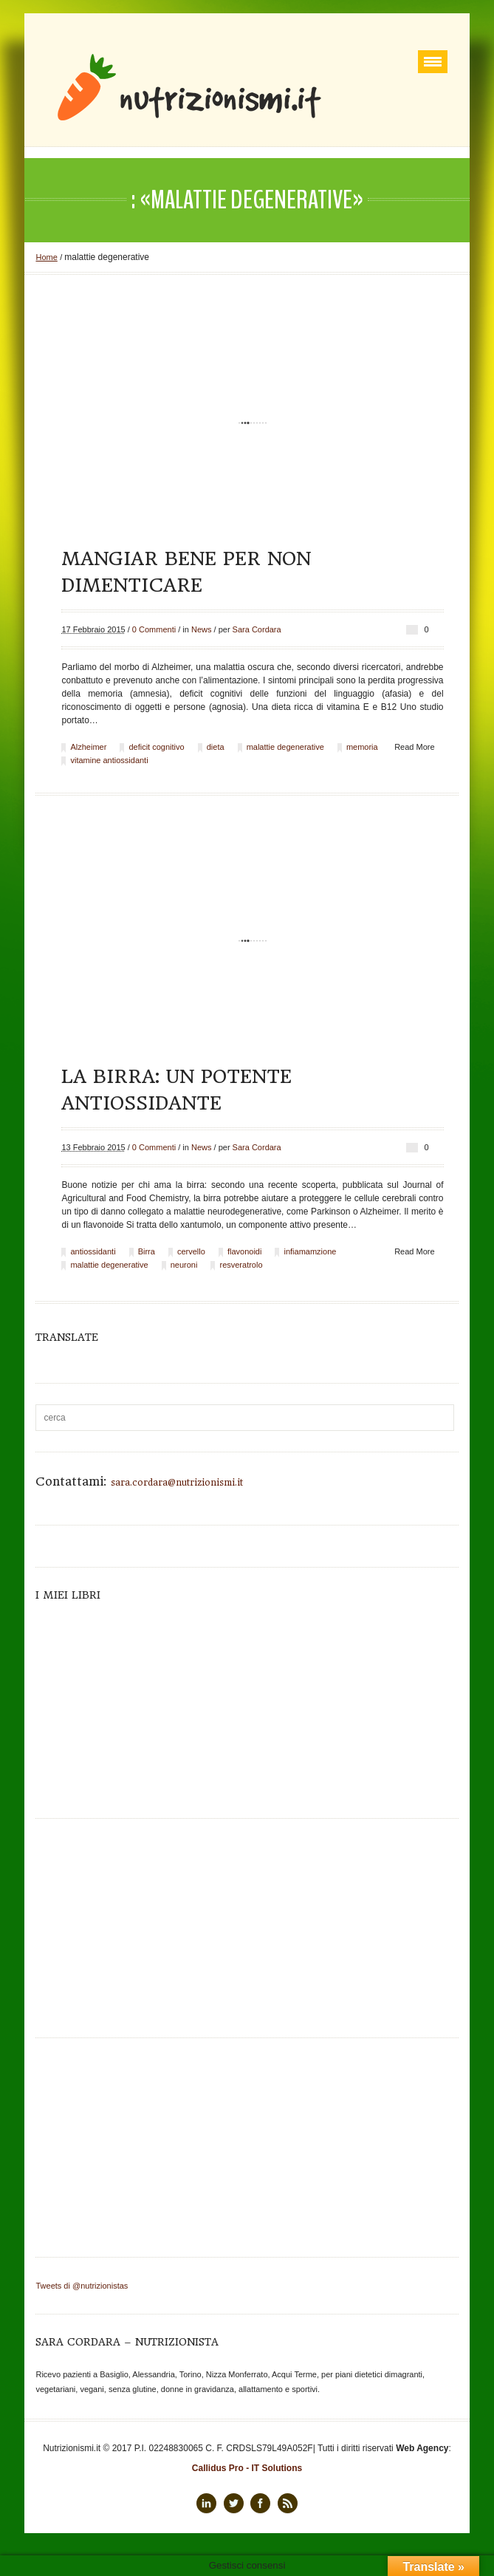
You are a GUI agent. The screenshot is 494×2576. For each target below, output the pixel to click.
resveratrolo (240, 1264)
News (201, 629)
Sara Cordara (257, 629)
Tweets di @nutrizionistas (81, 2285)
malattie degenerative (285, 746)
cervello (191, 1251)
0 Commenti (154, 629)
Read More (414, 746)
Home (46, 257)
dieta (215, 746)
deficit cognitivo (156, 746)
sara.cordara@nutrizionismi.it (177, 1482)
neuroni (184, 1264)
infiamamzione (310, 1251)
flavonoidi (244, 1251)
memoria (362, 746)
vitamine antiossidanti (109, 760)
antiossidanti (92, 1251)
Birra (146, 1251)
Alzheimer (88, 746)
